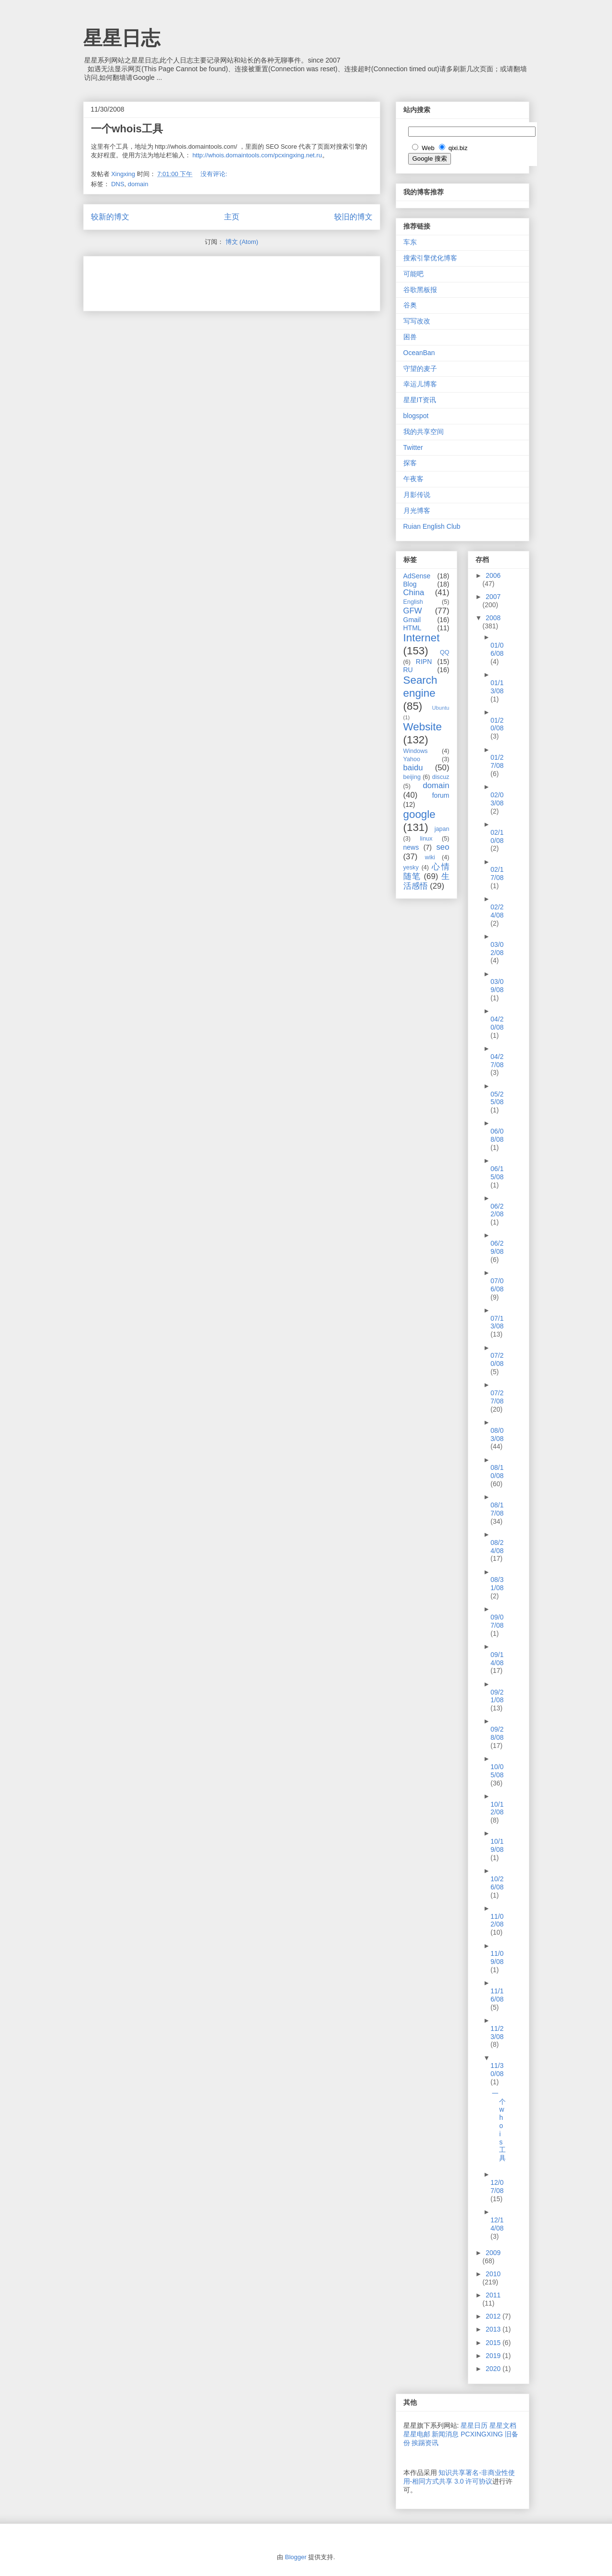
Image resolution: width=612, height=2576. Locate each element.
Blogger (296, 2557)
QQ (445, 652)
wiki (430, 857)
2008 (493, 618)
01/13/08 (496, 687)
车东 (410, 242)
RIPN (424, 661)
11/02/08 (496, 1920)
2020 (494, 2368)
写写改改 (416, 321)
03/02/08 (496, 948)
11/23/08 (496, 2032)
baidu (413, 767)
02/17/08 (496, 873)
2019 (494, 2355)
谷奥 (410, 305)
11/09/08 (496, 1957)
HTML (412, 628)
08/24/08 (496, 1547)
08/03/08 (496, 1434)
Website (422, 727)
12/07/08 (496, 2186)
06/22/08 (496, 1210)
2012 (494, 2316)
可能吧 (413, 274)
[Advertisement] (203, 280)
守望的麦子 (420, 368)
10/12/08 (496, 1808)
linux (426, 838)
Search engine (420, 686)
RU (408, 670)
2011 (493, 2295)
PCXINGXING (482, 2434)
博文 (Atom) (242, 241)
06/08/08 (496, 1135)
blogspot (416, 416)
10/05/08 (496, 1771)
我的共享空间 (423, 431)
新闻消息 (445, 2434)
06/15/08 (496, 1173)
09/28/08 (496, 1733)
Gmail (412, 620)
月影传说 (416, 494)
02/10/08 (496, 836)
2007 (493, 596)
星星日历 (474, 2425)
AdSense (417, 576)
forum (441, 795)
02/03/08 (496, 799)
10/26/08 (496, 1883)
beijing (412, 777)
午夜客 (413, 479)
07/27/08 (496, 1397)
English (413, 602)
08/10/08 (496, 1471)
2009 (493, 2253)
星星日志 (121, 38)
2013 (494, 2329)
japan (442, 829)
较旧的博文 (353, 217)
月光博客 (416, 510)
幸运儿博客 (420, 384)
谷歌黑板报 (420, 289)
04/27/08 (496, 1061)
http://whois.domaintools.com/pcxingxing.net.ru (257, 155)
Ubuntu (440, 708)
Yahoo (411, 759)
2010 (493, 2274)
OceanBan (419, 353)
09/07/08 (496, 1621)
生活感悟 (426, 881)
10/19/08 (496, 1845)
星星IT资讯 (419, 400)
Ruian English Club (432, 526)
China (414, 592)
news (411, 847)
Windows (415, 751)
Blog (410, 584)
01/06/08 (496, 649)
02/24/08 (496, 911)
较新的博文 (110, 217)
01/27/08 (496, 761)
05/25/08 (496, 1098)
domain (138, 184)
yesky (411, 867)
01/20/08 (496, 724)
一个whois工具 (127, 129)
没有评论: (214, 174)
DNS (117, 184)
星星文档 (502, 2425)
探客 (410, 463)
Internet (421, 638)
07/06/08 (496, 1285)
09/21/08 (496, 1696)
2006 (493, 575)
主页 (231, 217)
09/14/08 (496, 1659)
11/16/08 (496, 1995)
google (419, 814)
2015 (494, 2342)
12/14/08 (496, 2224)
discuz (441, 777)
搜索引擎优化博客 (430, 258)
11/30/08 (496, 2070)
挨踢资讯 (425, 2443)
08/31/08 (496, 1584)
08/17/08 (496, 1509)
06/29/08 (496, 1247)
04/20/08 (496, 1023)
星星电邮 (416, 2434)
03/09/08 (496, 986)
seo (442, 847)
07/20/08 (496, 1359)
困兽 (410, 337)
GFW (412, 610)
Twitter (413, 447)
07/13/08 (496, 1322)
